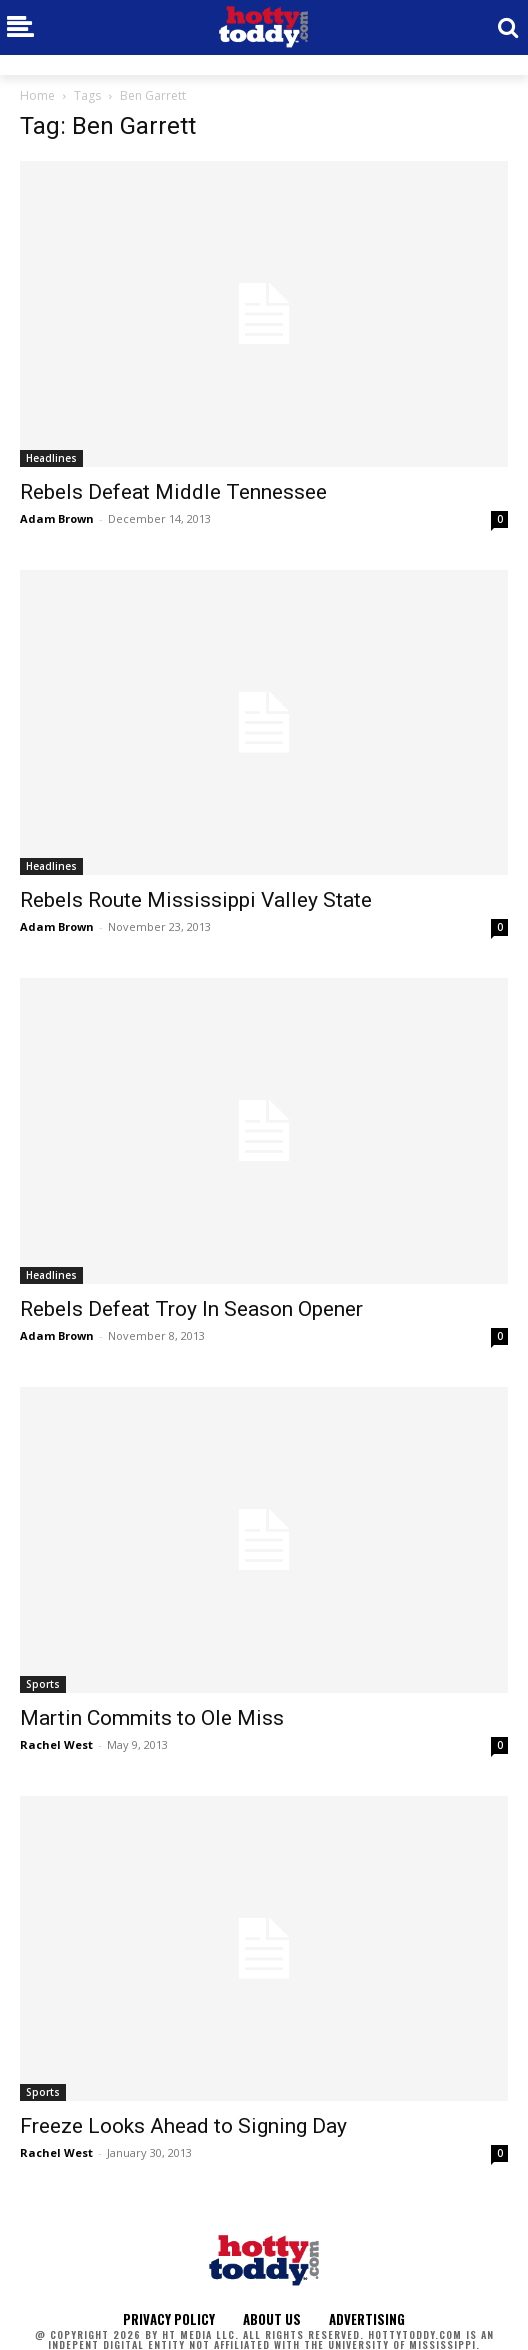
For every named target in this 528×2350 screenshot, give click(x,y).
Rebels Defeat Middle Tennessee (173, 492)
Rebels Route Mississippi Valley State (196, 900)
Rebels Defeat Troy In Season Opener (191, 1309)
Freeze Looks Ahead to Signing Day (183, 2126)
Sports (43, 1684)
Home (37, 95)
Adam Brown (57, 518)
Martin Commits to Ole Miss (152, 1718)
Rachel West (56, 1744)
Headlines (51, 458)
